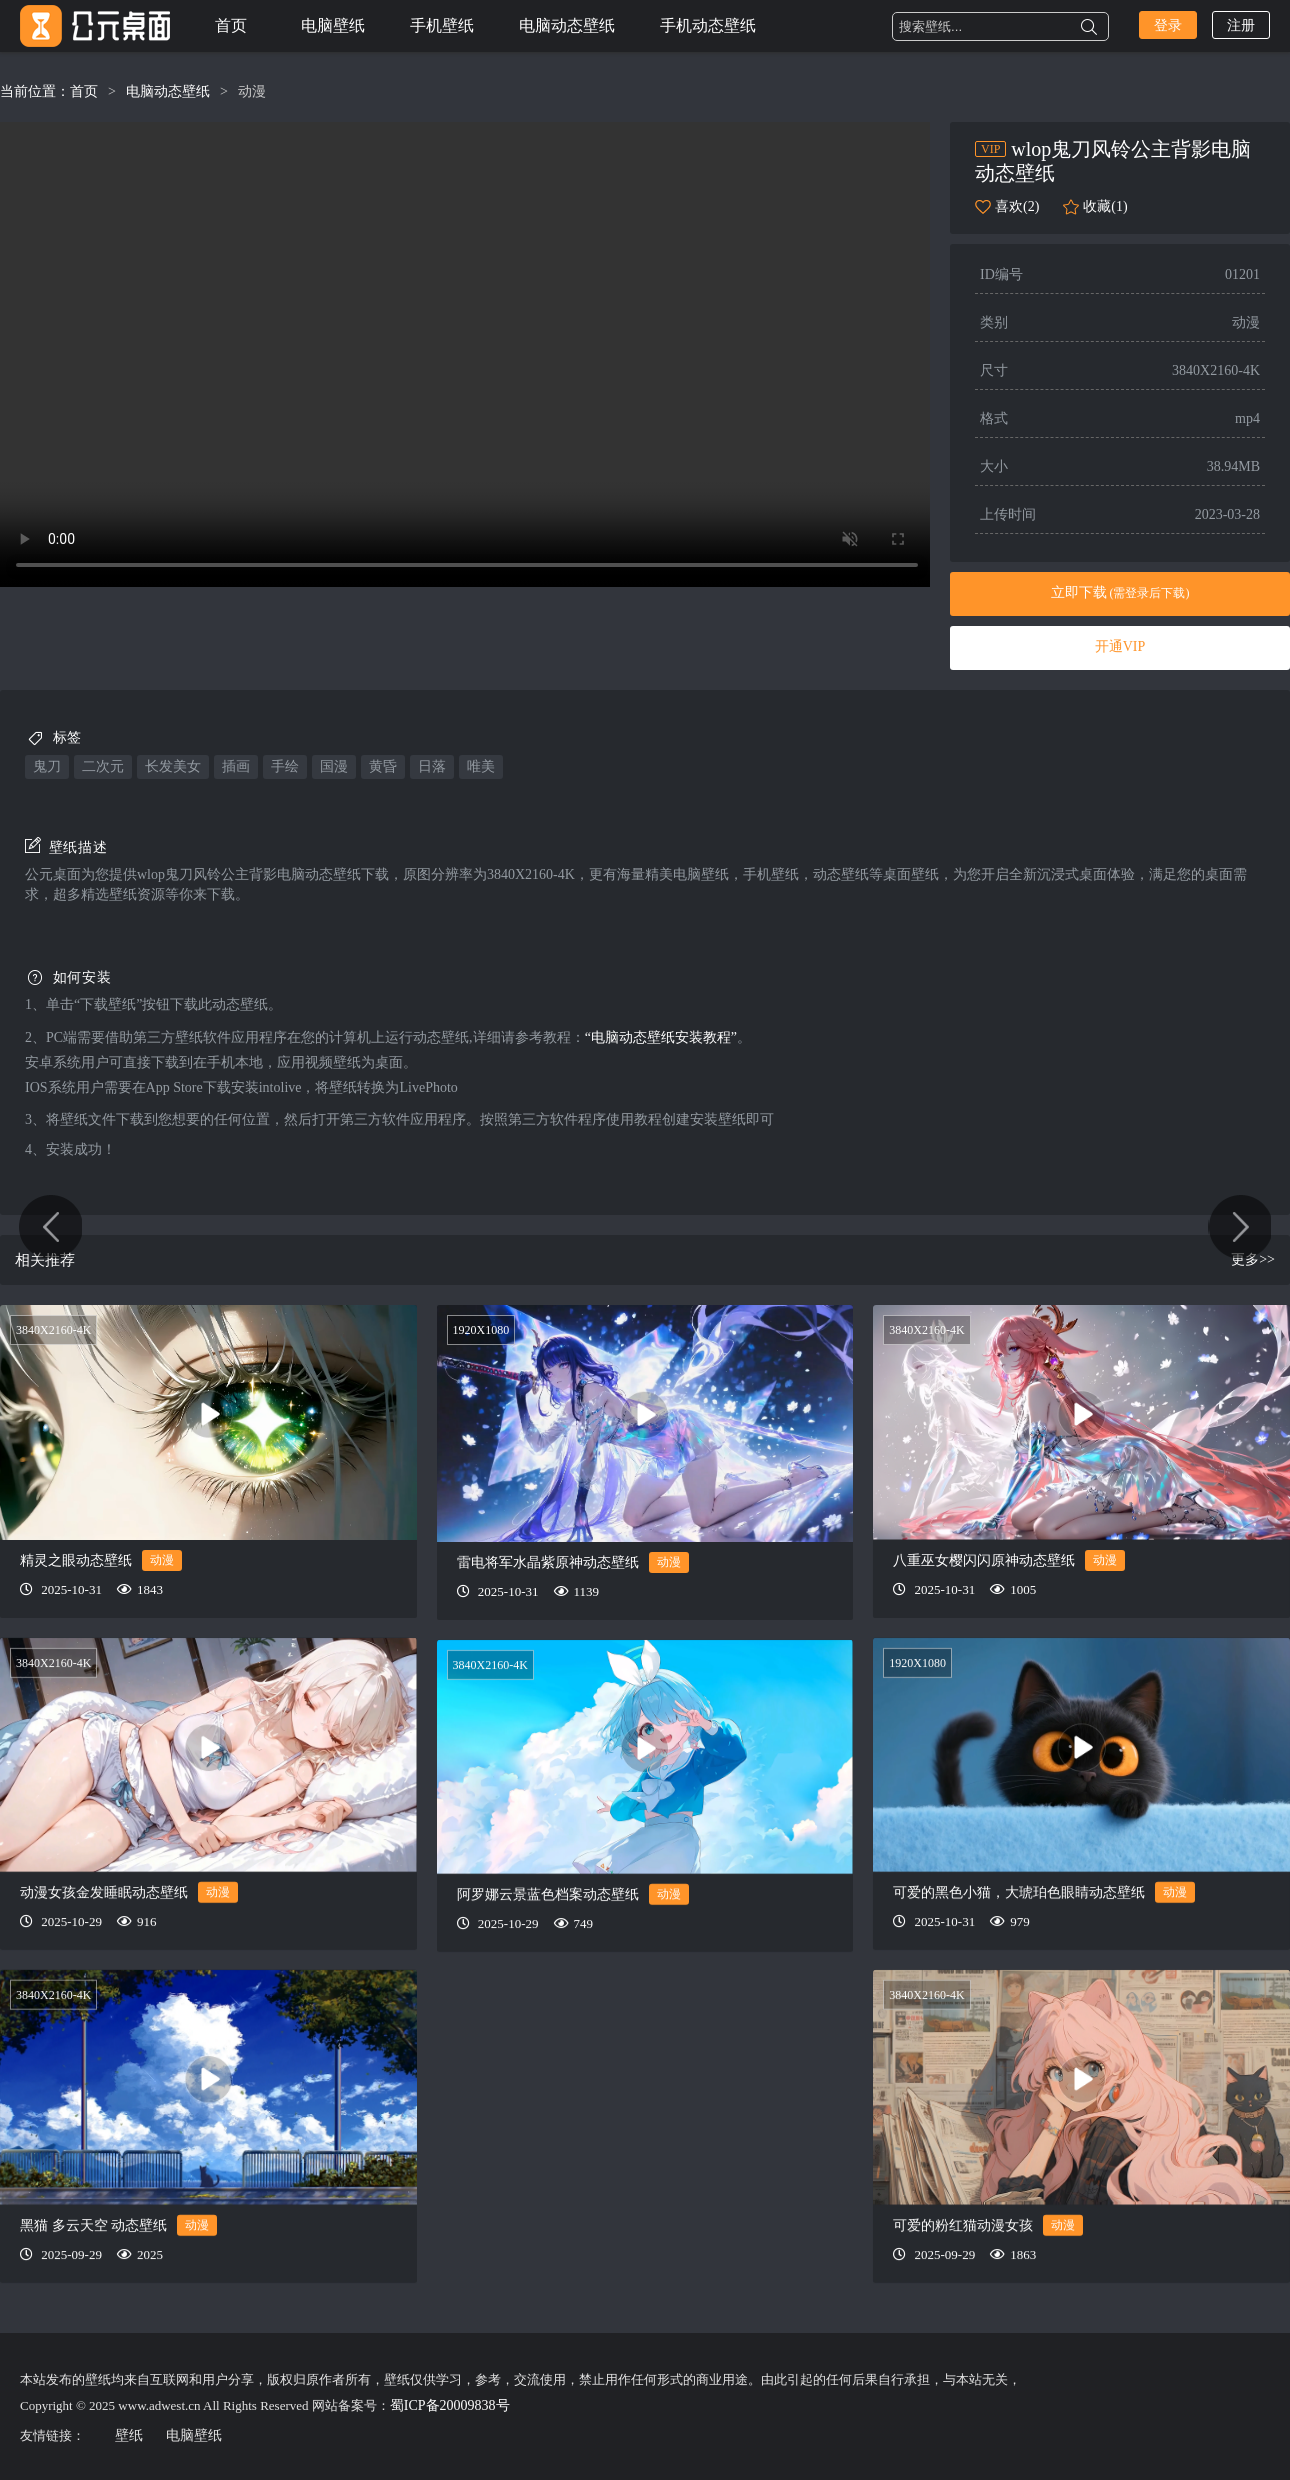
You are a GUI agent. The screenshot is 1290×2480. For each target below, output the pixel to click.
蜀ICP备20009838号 (450, 2405)
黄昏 (383, 766)
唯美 (481, 766)
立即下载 (1120, 592)
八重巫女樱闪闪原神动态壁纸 (984, 1560)
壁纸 (129, 2435)
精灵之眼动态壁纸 (76, 1560)
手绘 (285, 766)
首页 (231, 25)
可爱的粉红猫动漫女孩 (963, 2224)
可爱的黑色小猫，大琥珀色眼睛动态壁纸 (1019, 1892)
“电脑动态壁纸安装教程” (661, 1037)
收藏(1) (1105, 206)
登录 (1168, 25)
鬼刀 (47, 766)
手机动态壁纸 (708, 25)
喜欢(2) (1017, 206)
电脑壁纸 (333, 25)
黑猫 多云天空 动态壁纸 (93, 2224)
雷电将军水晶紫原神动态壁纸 (548, 1562)
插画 (236, 766)
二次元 (103, 766)
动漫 (252, 91)
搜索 (1089, 27)
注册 (1241, 25)
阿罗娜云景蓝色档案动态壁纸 (548, 1893)
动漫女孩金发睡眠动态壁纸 (104, 1892)
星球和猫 (1238, 1240)
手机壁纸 (442, 25)
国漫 (334, 766)
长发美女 (173, 766)
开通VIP (1120, 646)
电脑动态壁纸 (567, 25)
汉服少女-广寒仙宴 (52, 1240)
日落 (432, 766)
